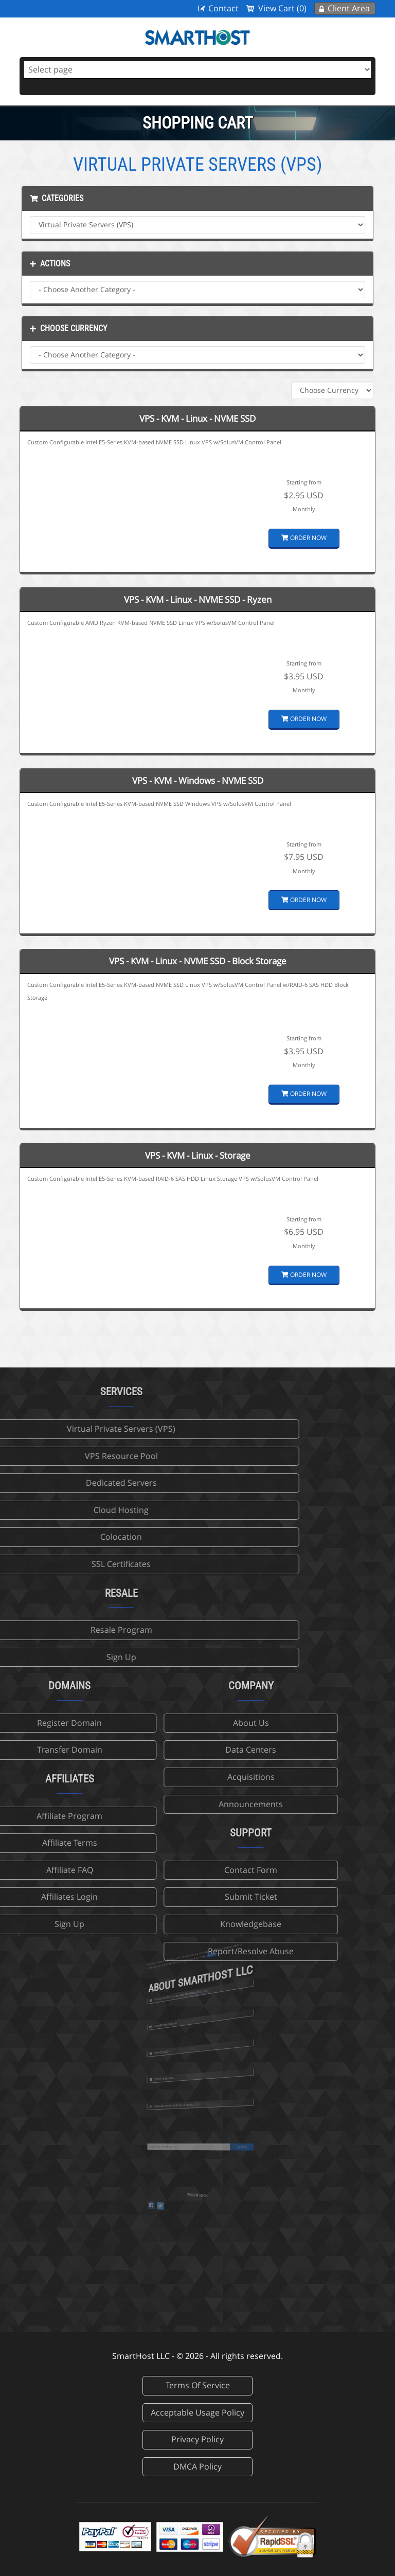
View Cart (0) (282, 8)
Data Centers (165, 1749)
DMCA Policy (197, 2466)
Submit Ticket (165, 1896)
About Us (166, 1722)
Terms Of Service (198, 2385)
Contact (223, 8)
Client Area (349, 8)
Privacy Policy (197, 2439)
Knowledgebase (165, 1924)
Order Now (304, 537)
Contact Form (165, 1870)
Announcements (165, 1804)
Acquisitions (165, 1776)
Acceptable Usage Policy (197, 2412)
